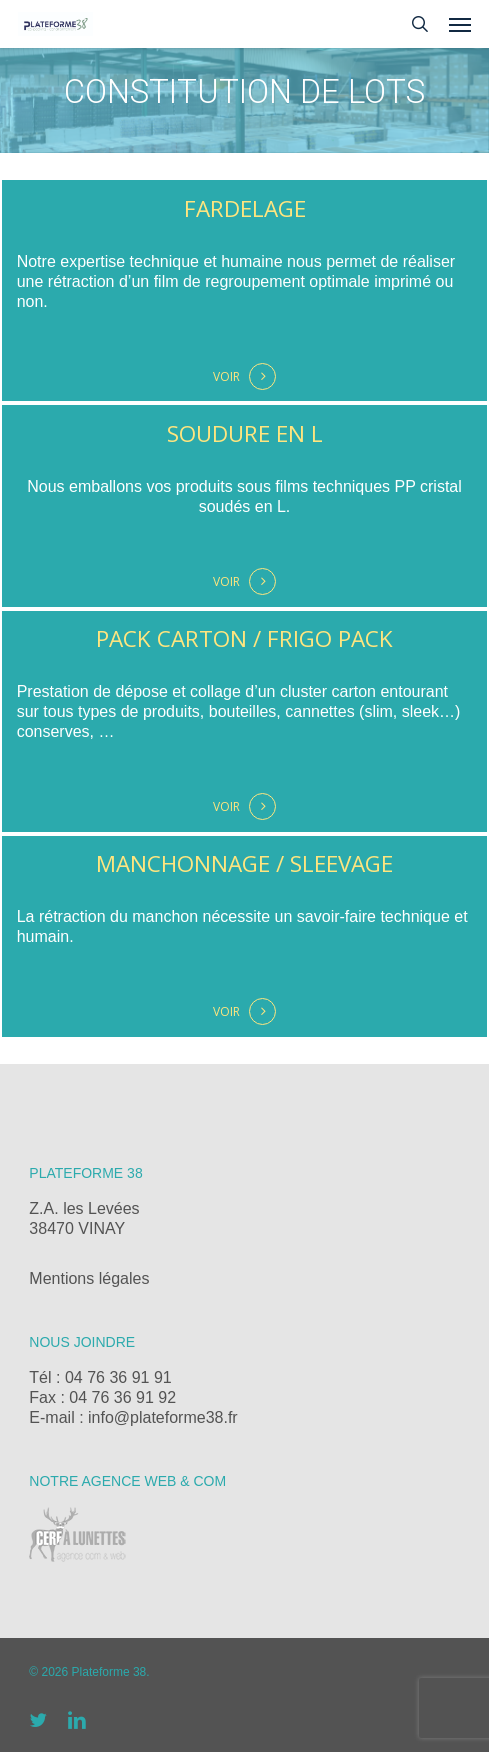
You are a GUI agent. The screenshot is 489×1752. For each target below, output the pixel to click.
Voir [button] (226, 376)
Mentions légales (89, 1278)
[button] (460, 24)
